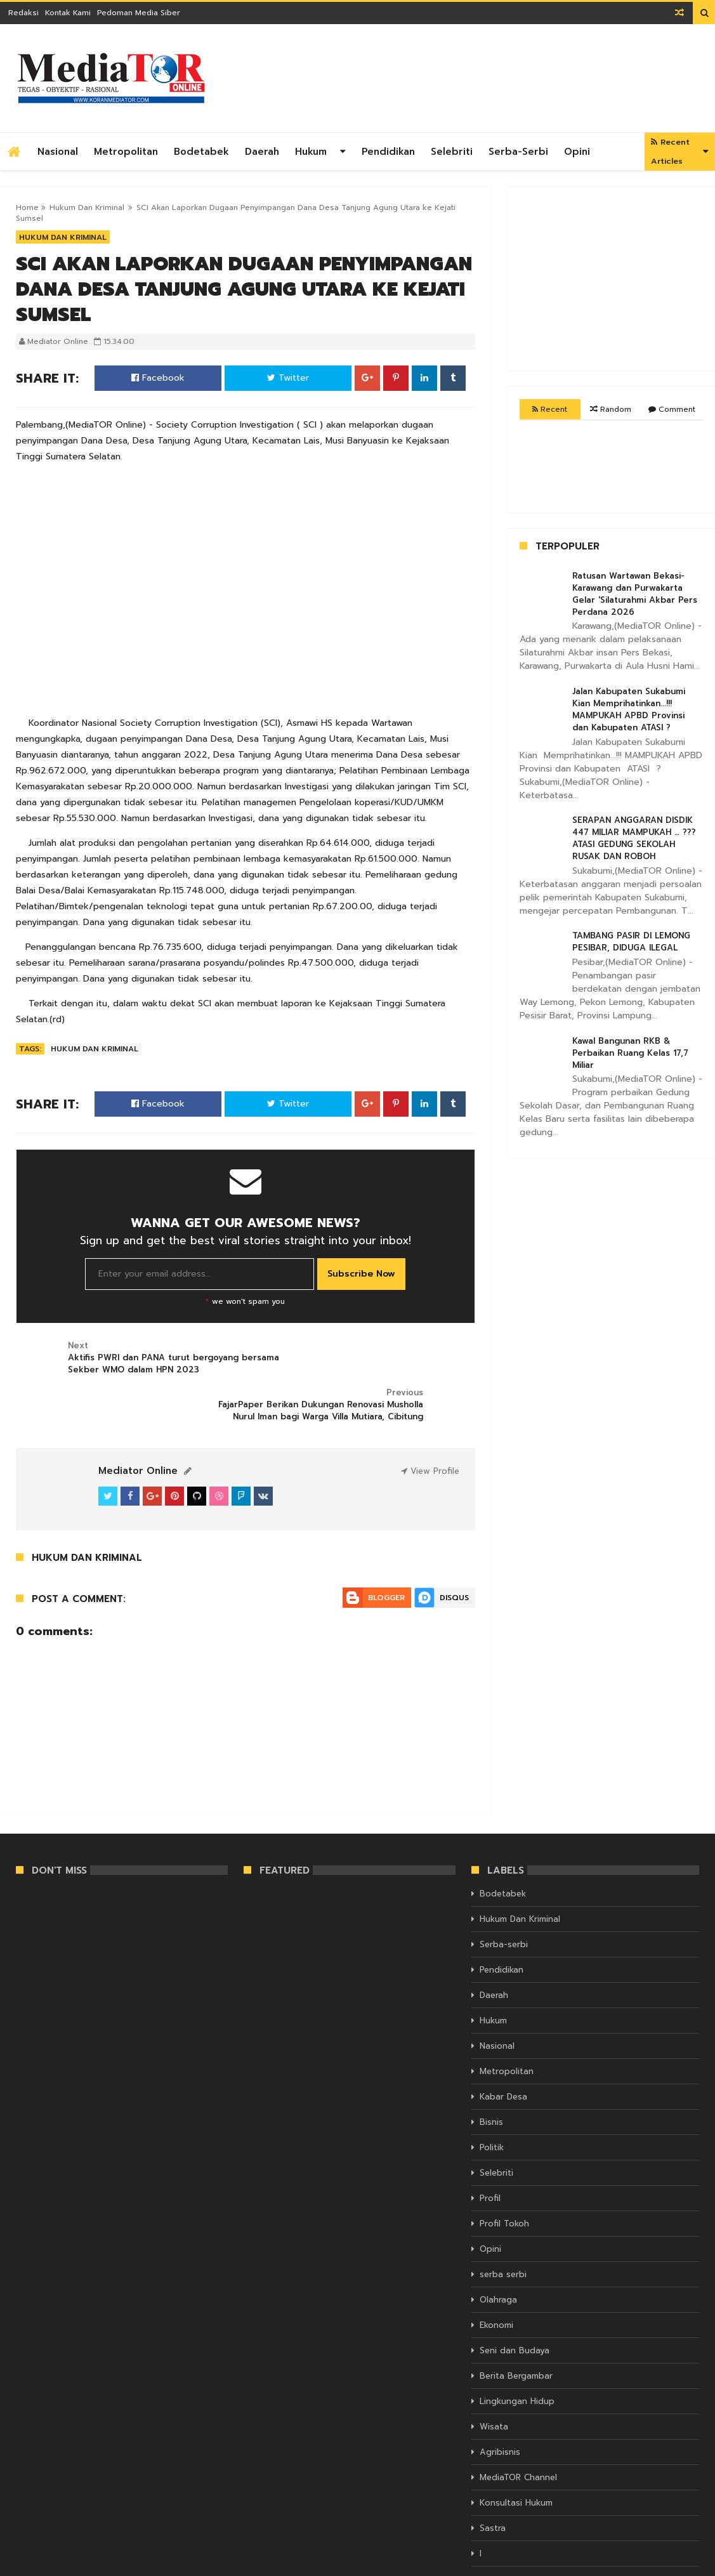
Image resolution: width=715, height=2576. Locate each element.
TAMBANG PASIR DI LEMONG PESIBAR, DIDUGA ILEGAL (631, 942)
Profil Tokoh (504, 2179)
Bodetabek (201, 152)
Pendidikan (388, 152)
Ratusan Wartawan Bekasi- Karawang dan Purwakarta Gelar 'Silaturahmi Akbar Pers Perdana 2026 (634, 594)
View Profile (430, 1427)
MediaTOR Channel (518, 2433)
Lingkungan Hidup (517, 2357)
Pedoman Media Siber (138, 12)
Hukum (311, 152)
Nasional (57, 152)
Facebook (158, 377)
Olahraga (498, 2255)
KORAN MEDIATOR (50, 2564)
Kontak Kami (68, 12)
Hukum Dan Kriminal (86, 207)
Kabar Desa (503, 2052)
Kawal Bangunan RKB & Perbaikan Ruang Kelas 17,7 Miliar (630, 1053)
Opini (577, 152)
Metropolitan (126, 152)
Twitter (288, 377)
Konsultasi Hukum (516, 2458)
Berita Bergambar (516, 2331)
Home (27, 207)
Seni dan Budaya (514, 2306)
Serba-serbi (518, 152)
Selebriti (452, 152)
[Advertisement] (468, 78)
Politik (492, 2103)
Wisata (494, 2382)
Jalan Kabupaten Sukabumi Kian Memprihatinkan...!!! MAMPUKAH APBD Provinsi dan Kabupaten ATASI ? (628, 709)
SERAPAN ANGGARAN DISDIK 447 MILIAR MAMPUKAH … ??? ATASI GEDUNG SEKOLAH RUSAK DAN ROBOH (634, 838)
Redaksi (23, 12)
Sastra (493, 2484)
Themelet (681, 2564)
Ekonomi (496, 2281)
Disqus (454, 1553)
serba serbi (503, 2230)
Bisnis (491, 2078)
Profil (490, 2154)
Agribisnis (500, 2408)
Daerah (262, 152)
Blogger (386, 1553)
